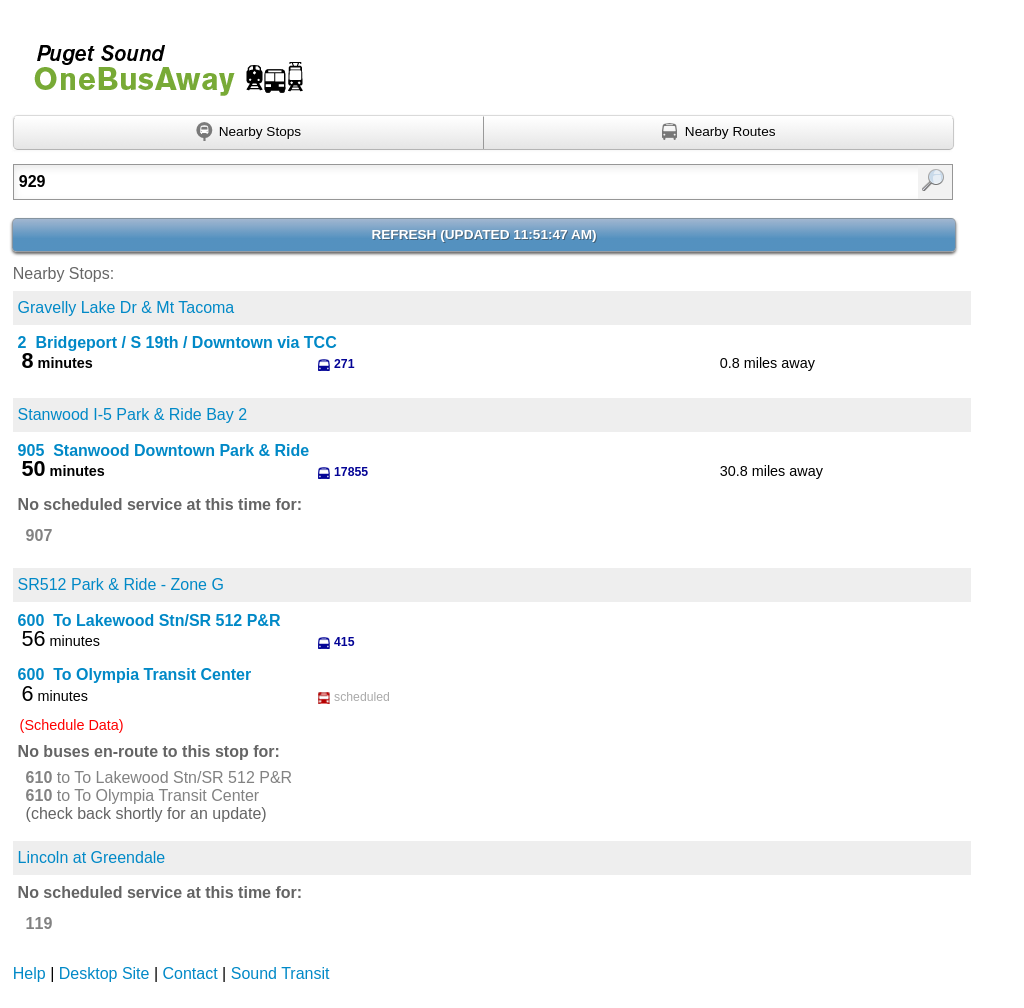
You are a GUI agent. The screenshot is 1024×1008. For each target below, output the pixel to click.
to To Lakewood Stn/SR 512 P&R (159, 777)
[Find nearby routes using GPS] (719, 133)
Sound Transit (280, 973)
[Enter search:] (416, 182)
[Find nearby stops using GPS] (248, 133)
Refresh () (483, 234)
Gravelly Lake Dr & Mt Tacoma (126, 307)
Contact (190, 973)
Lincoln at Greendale (92, 857)
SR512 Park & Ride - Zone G (121, 584)
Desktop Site (104, 973)
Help (29, 973)
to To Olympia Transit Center (143, 795)
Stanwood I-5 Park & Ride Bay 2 (132, 414)
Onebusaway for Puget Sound (160, 61)
